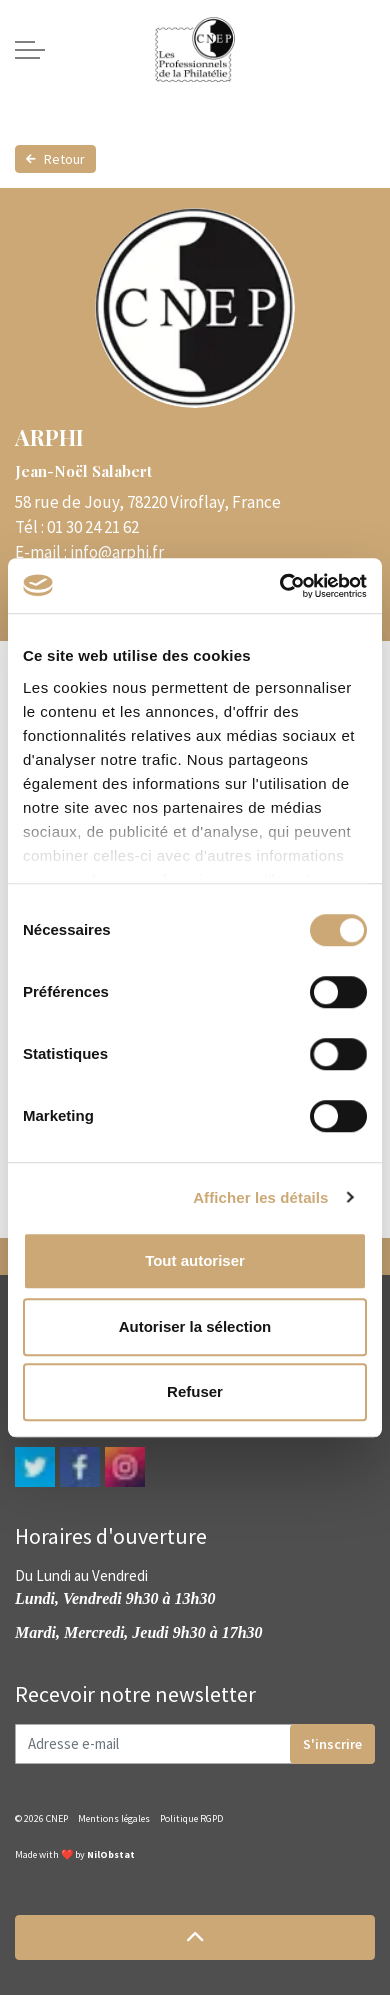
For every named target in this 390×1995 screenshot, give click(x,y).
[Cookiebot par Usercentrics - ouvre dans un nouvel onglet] (280, 586)
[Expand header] (30, 50)
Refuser (195, 1391)
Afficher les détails (260, 1197)
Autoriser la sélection (195, 1326)
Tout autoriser (195, 1260)
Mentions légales (114, 1818)
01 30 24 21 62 (93, 527)
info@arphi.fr (117, 552)
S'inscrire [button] (332, 1744)
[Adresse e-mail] (195, 1744)
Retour (55, 159)
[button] (195, 1937)
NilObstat (111, 1854)
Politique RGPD (191, 1818)
